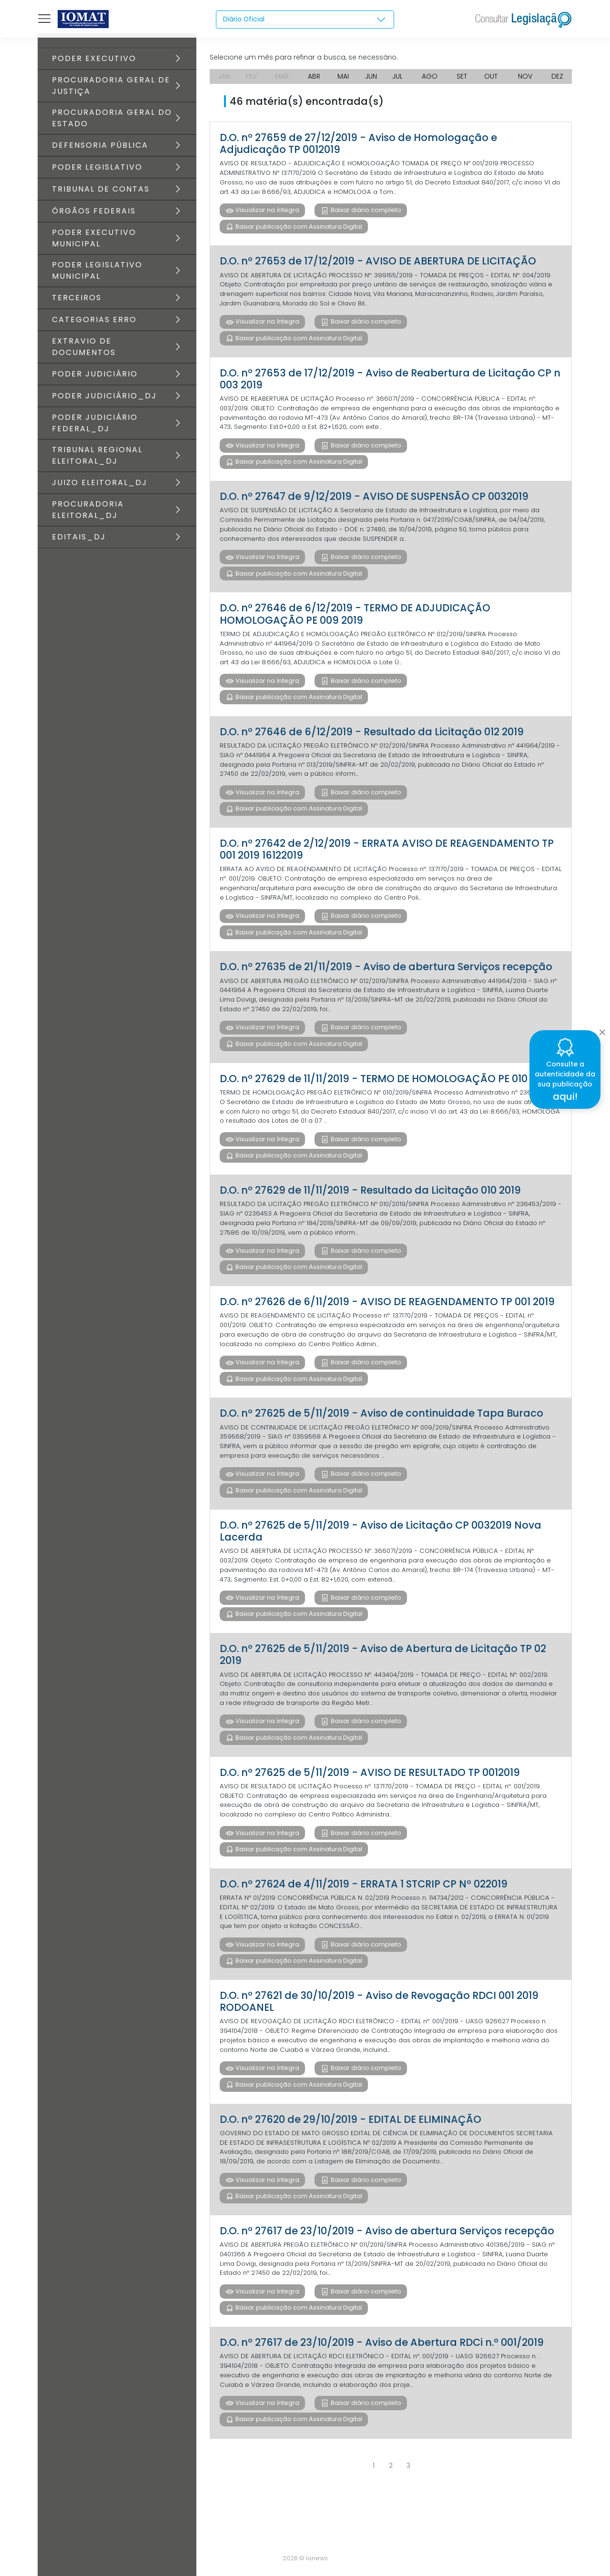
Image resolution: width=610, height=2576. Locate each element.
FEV (251, 76)
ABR (314, 76)
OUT (491, 76)
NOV (525, 76)
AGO (430, 76)
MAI (343, 76)
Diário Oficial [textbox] (244, 19)
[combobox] (305, 19)
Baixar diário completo (365, 212)
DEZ (557, 76)
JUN (371, 76)
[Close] (602, 1029)
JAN (224, 76)
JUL (399, 76)
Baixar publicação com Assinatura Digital (298, 228)
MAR (282, 76)
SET (463, 76)
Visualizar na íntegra (266, 212)
